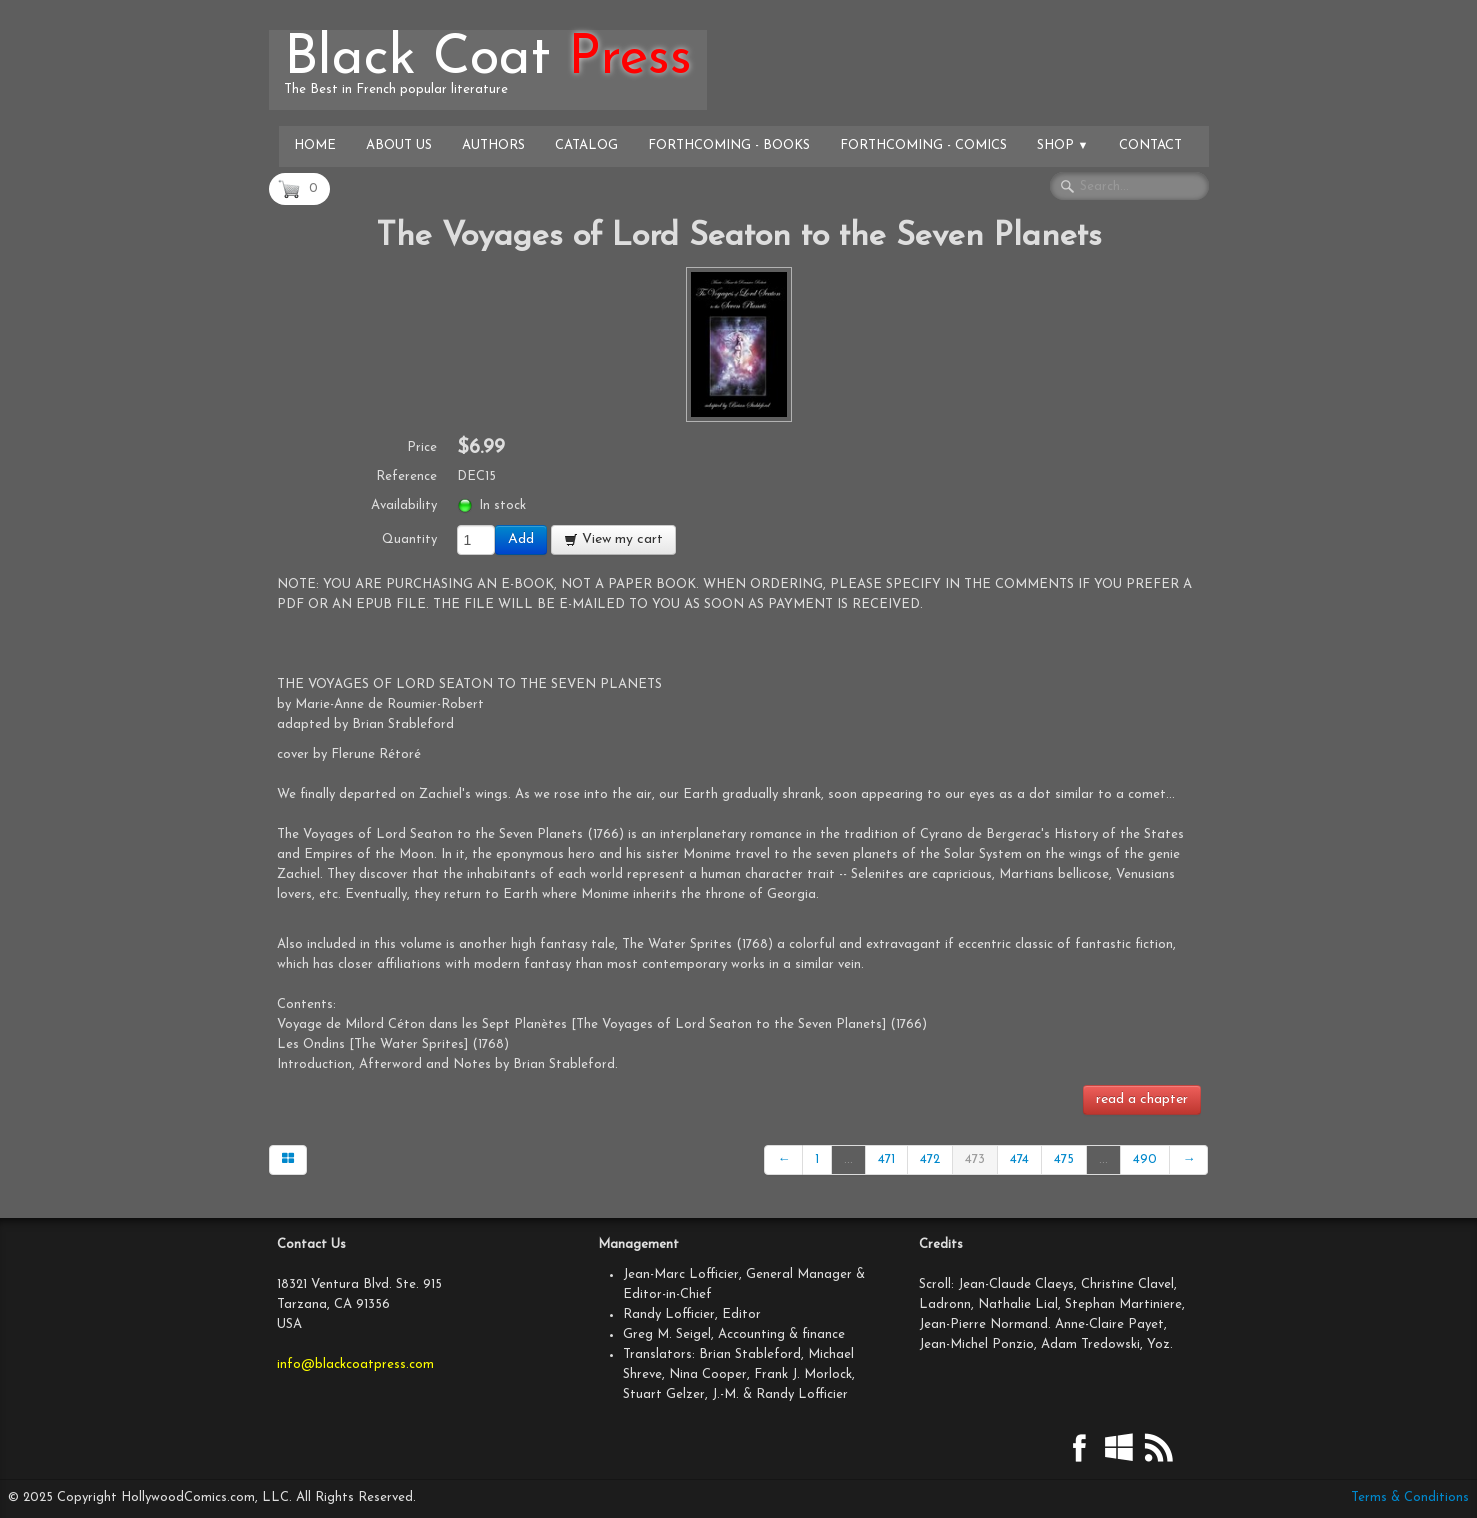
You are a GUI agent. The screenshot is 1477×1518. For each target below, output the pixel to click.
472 (930, 1159)
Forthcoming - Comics (923, 145)
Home (315, 145)
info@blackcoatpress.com (355, 1364)
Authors (493, 145)
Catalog (586, 145)
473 (975, 1159)
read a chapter (1142, 1099)
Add (521, 539)
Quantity (409, 539)
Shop (1063, 145)
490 (1145, 1159)
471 (886, 1159)
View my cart (613, 539)
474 (1019, 1159)
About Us (399, 145)
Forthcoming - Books (729, 145)
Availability (404, 505)
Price (422, 447)
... (848, 1159)
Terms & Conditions (1410, 1497)
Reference (406, 476)
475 (1064, 1159)
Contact (1150, 145)
